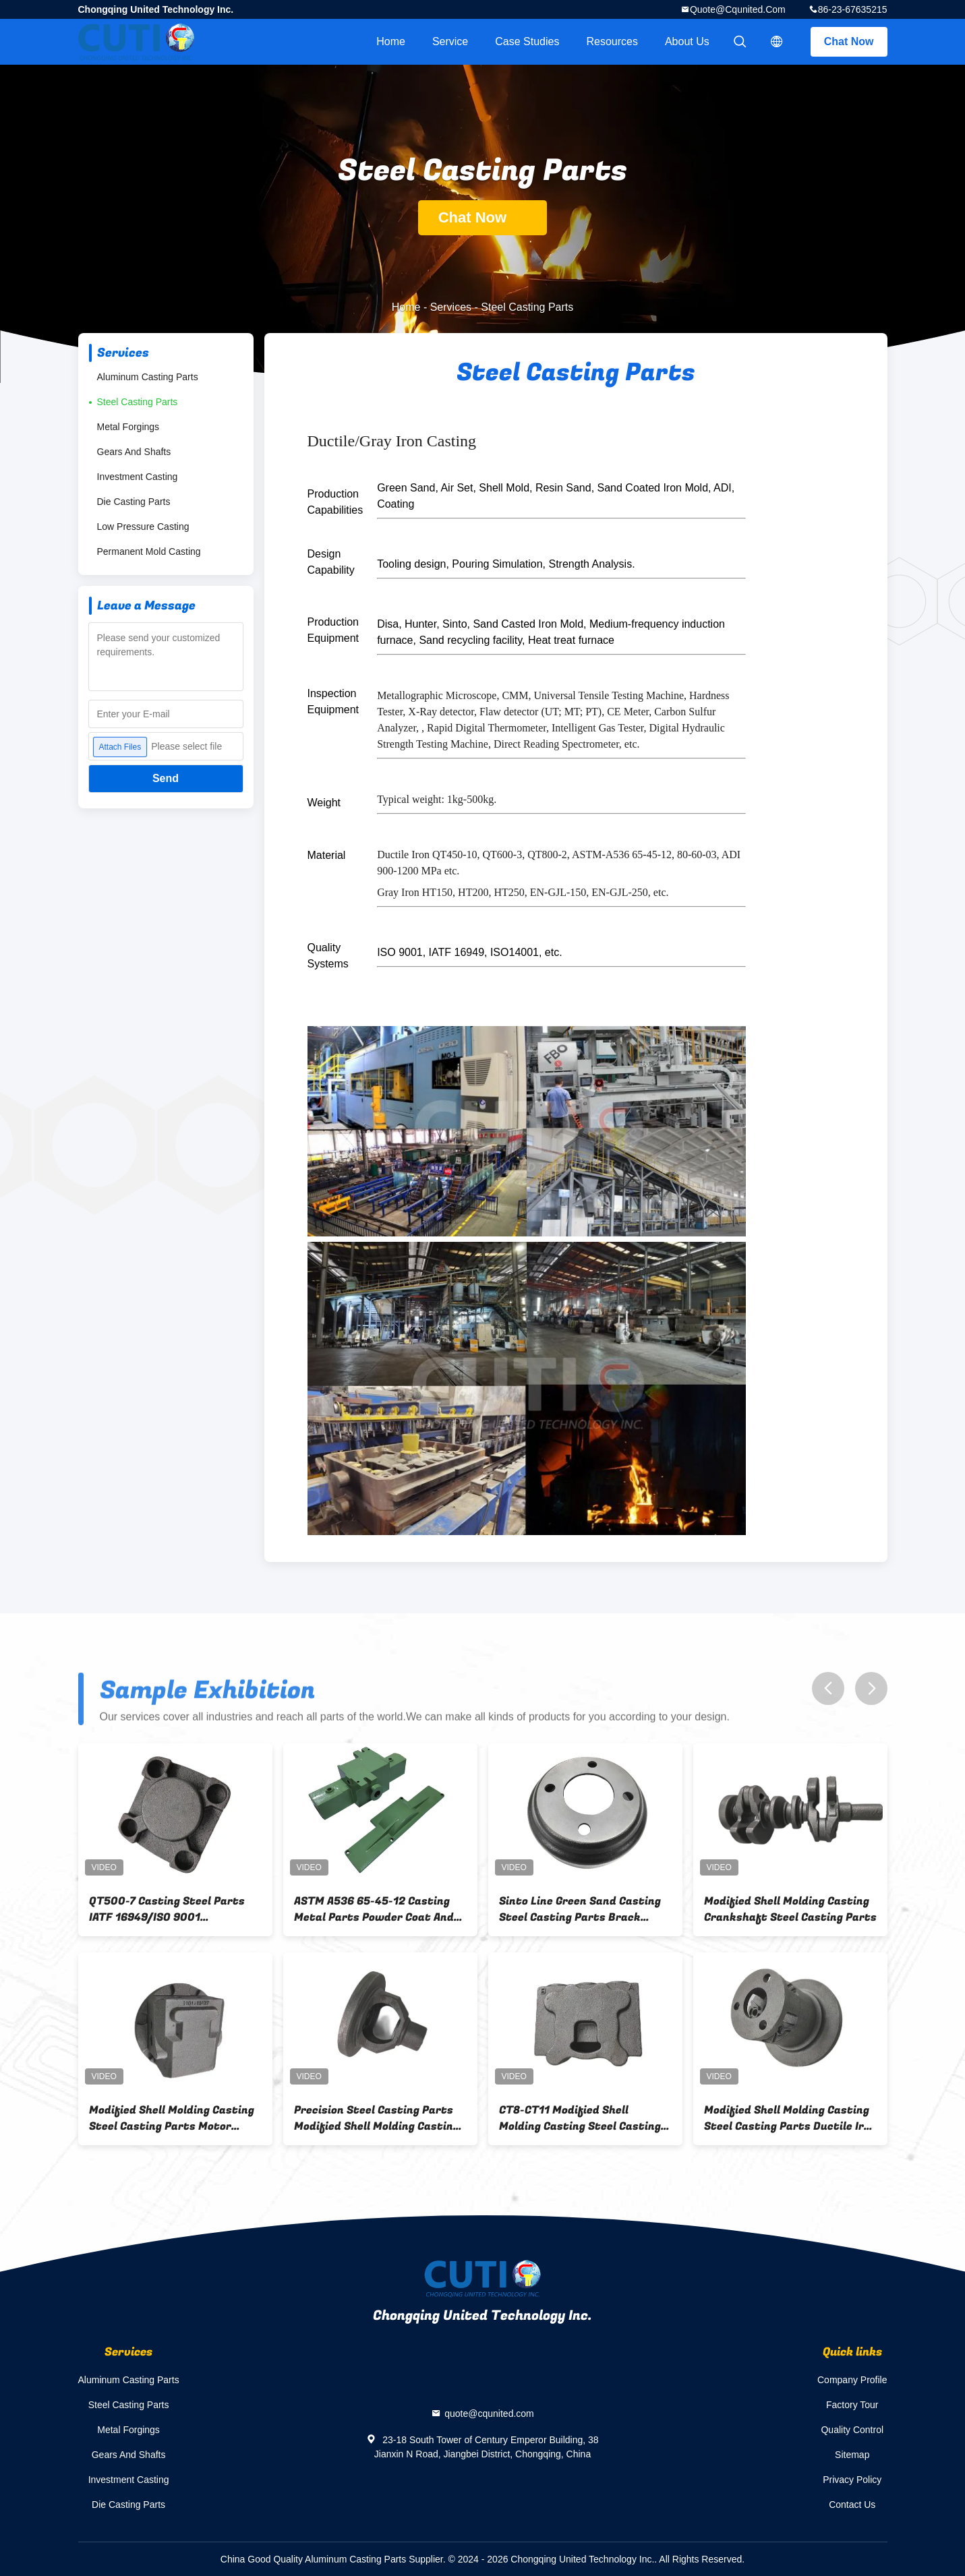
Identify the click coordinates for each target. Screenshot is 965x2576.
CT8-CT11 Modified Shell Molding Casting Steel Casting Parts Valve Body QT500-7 (580, 2118)
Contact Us (852, 2504)
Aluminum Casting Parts (147, 376)
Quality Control (852, 2429)
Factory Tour (852, 2404)
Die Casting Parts (134, 501)
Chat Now (849, 41)
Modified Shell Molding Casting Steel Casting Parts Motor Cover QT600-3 (171, 2118)
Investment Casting (137, 476)
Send (165, 778)
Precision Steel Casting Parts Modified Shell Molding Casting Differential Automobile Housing (376, 2118)
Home (390, 41)
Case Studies (527, 41)
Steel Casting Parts (137, 401)
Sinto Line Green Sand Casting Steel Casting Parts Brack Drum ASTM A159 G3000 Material (580, 1909)
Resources (611, 41)
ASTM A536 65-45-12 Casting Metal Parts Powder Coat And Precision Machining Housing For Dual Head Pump (374, 1909)
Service (450, 41)
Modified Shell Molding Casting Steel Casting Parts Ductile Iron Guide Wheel (790, 2118)
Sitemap (852, 2454)
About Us (687, 41)
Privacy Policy (852, 2479)
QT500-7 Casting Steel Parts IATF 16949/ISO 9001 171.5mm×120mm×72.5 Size (167, 1909)
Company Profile (852, 2379)
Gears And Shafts (134, 451)
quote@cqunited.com (738, 9)
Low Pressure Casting (143, 526)
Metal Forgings (128, 426)
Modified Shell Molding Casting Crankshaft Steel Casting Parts (790, 1909)
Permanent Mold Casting (149, 551)
